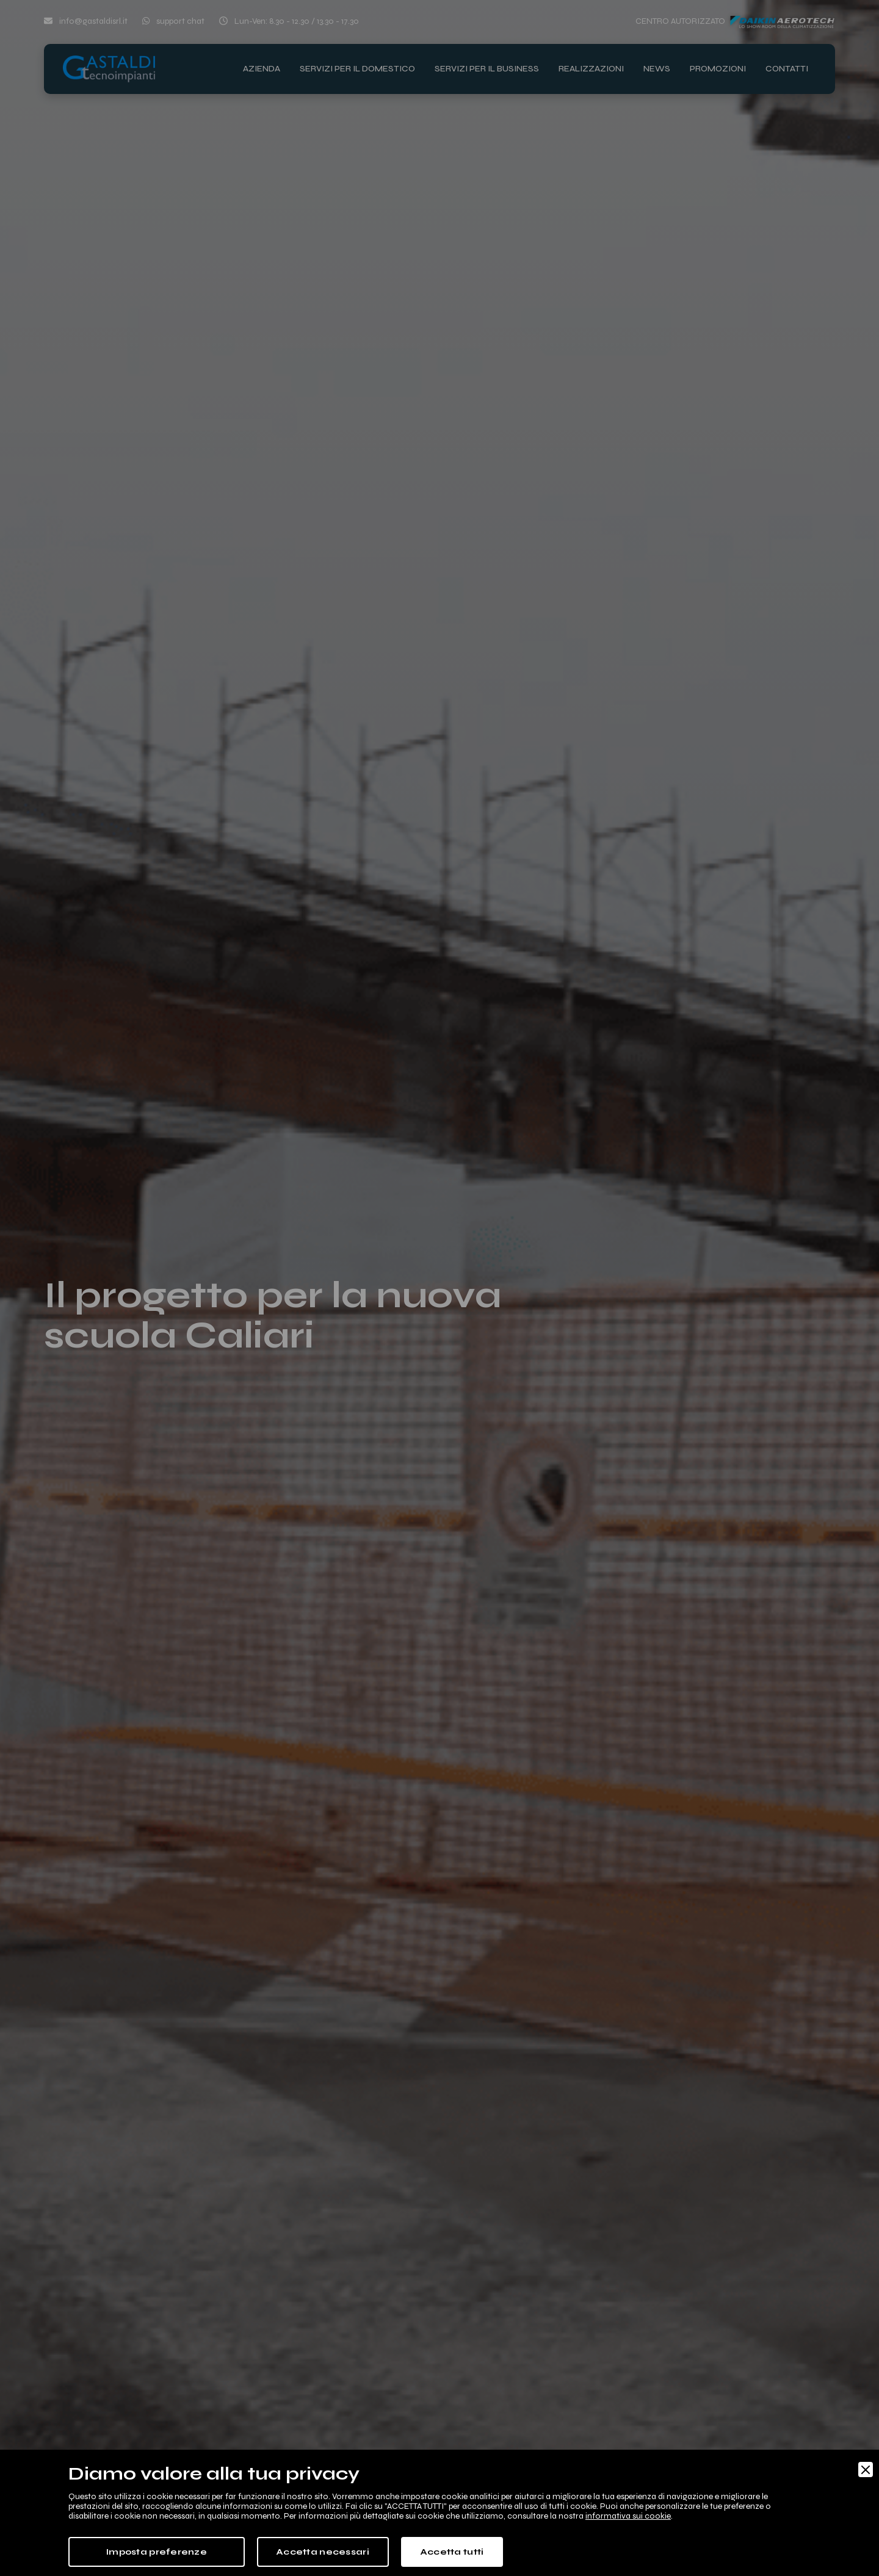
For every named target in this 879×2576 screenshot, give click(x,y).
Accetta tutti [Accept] (452, 2552)
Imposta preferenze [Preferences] (156, 2552)
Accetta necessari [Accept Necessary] (323, 2552)
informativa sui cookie (628, 2516)
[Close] (865, 2469)
